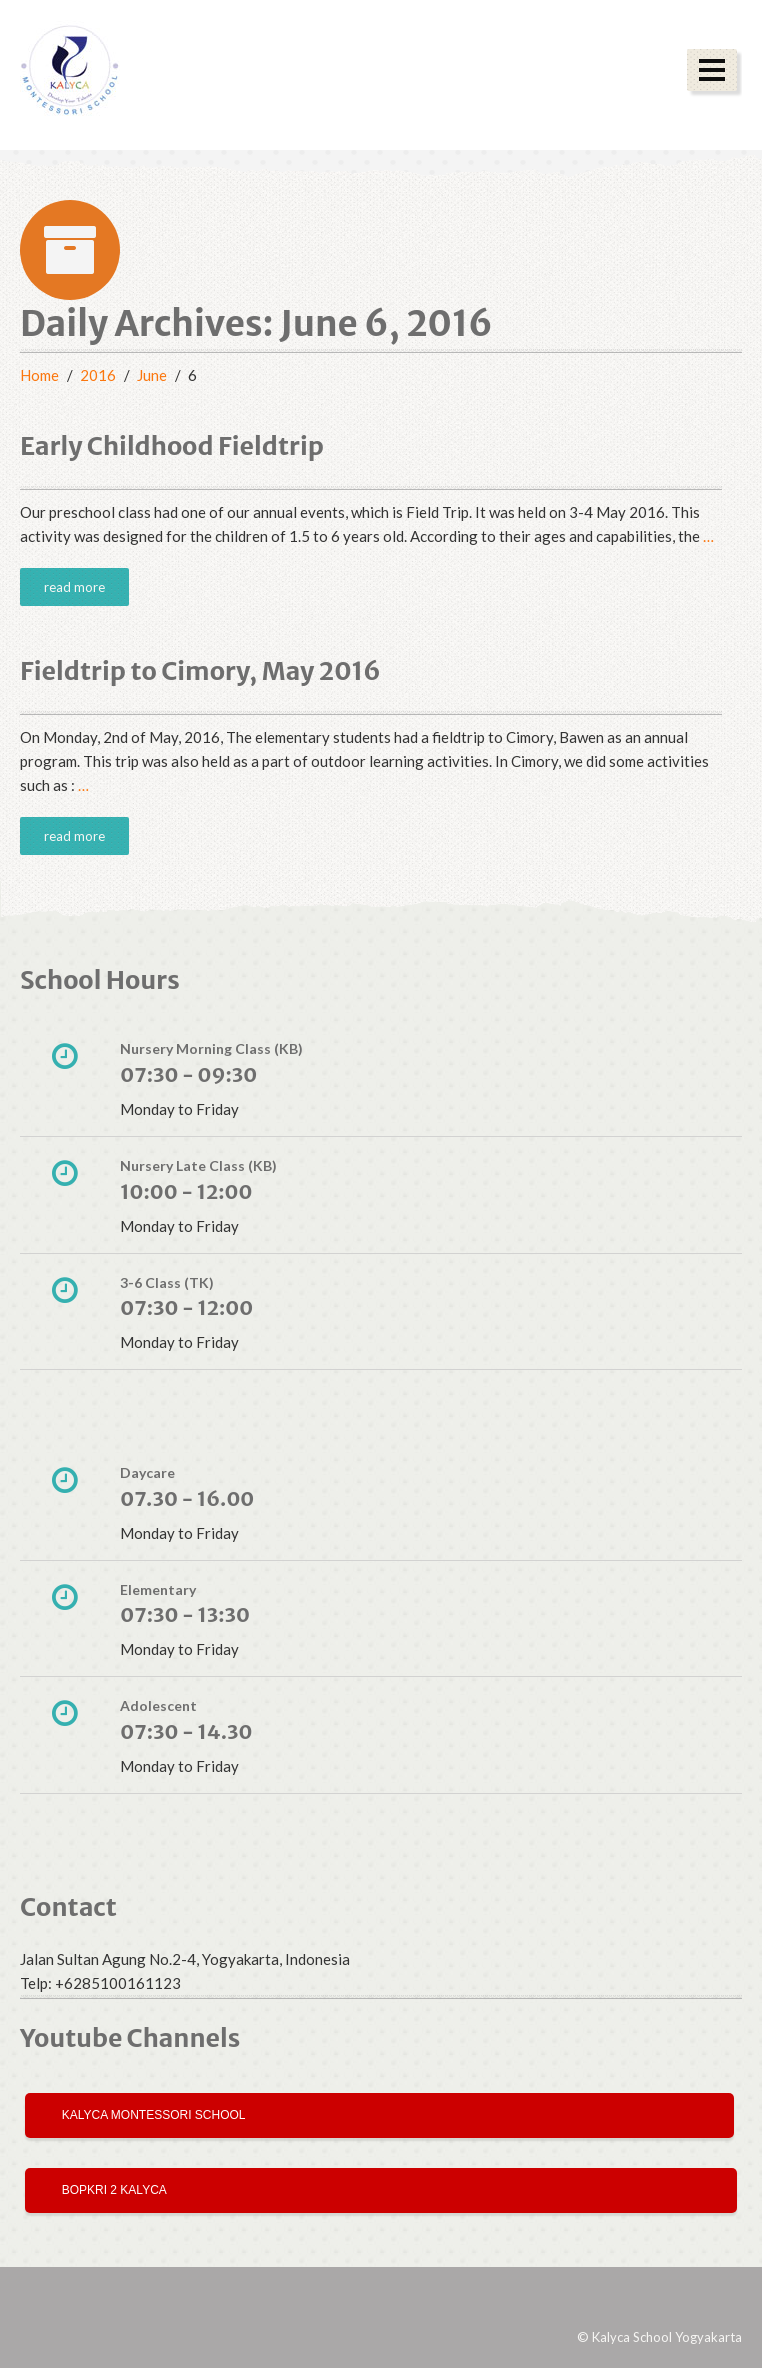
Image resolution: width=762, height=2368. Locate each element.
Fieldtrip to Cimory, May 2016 (200, 671)
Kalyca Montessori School (150, 2115)
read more (74, 587)
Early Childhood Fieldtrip (172, 446)
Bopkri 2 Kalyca (111, 2190)
